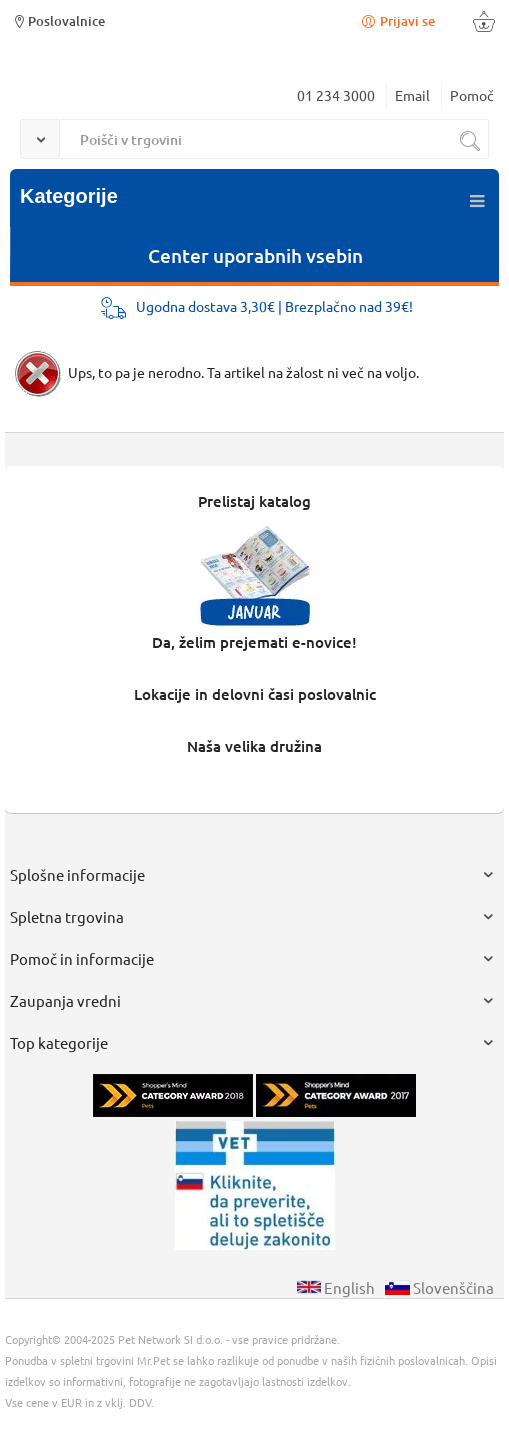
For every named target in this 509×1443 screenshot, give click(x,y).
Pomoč (472, 95)
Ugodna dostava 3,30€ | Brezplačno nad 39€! (274, 306)
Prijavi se (397, 20)
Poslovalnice (57, 20)
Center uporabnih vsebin (255, 255)
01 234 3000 (336, 95)
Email (412, 95)
